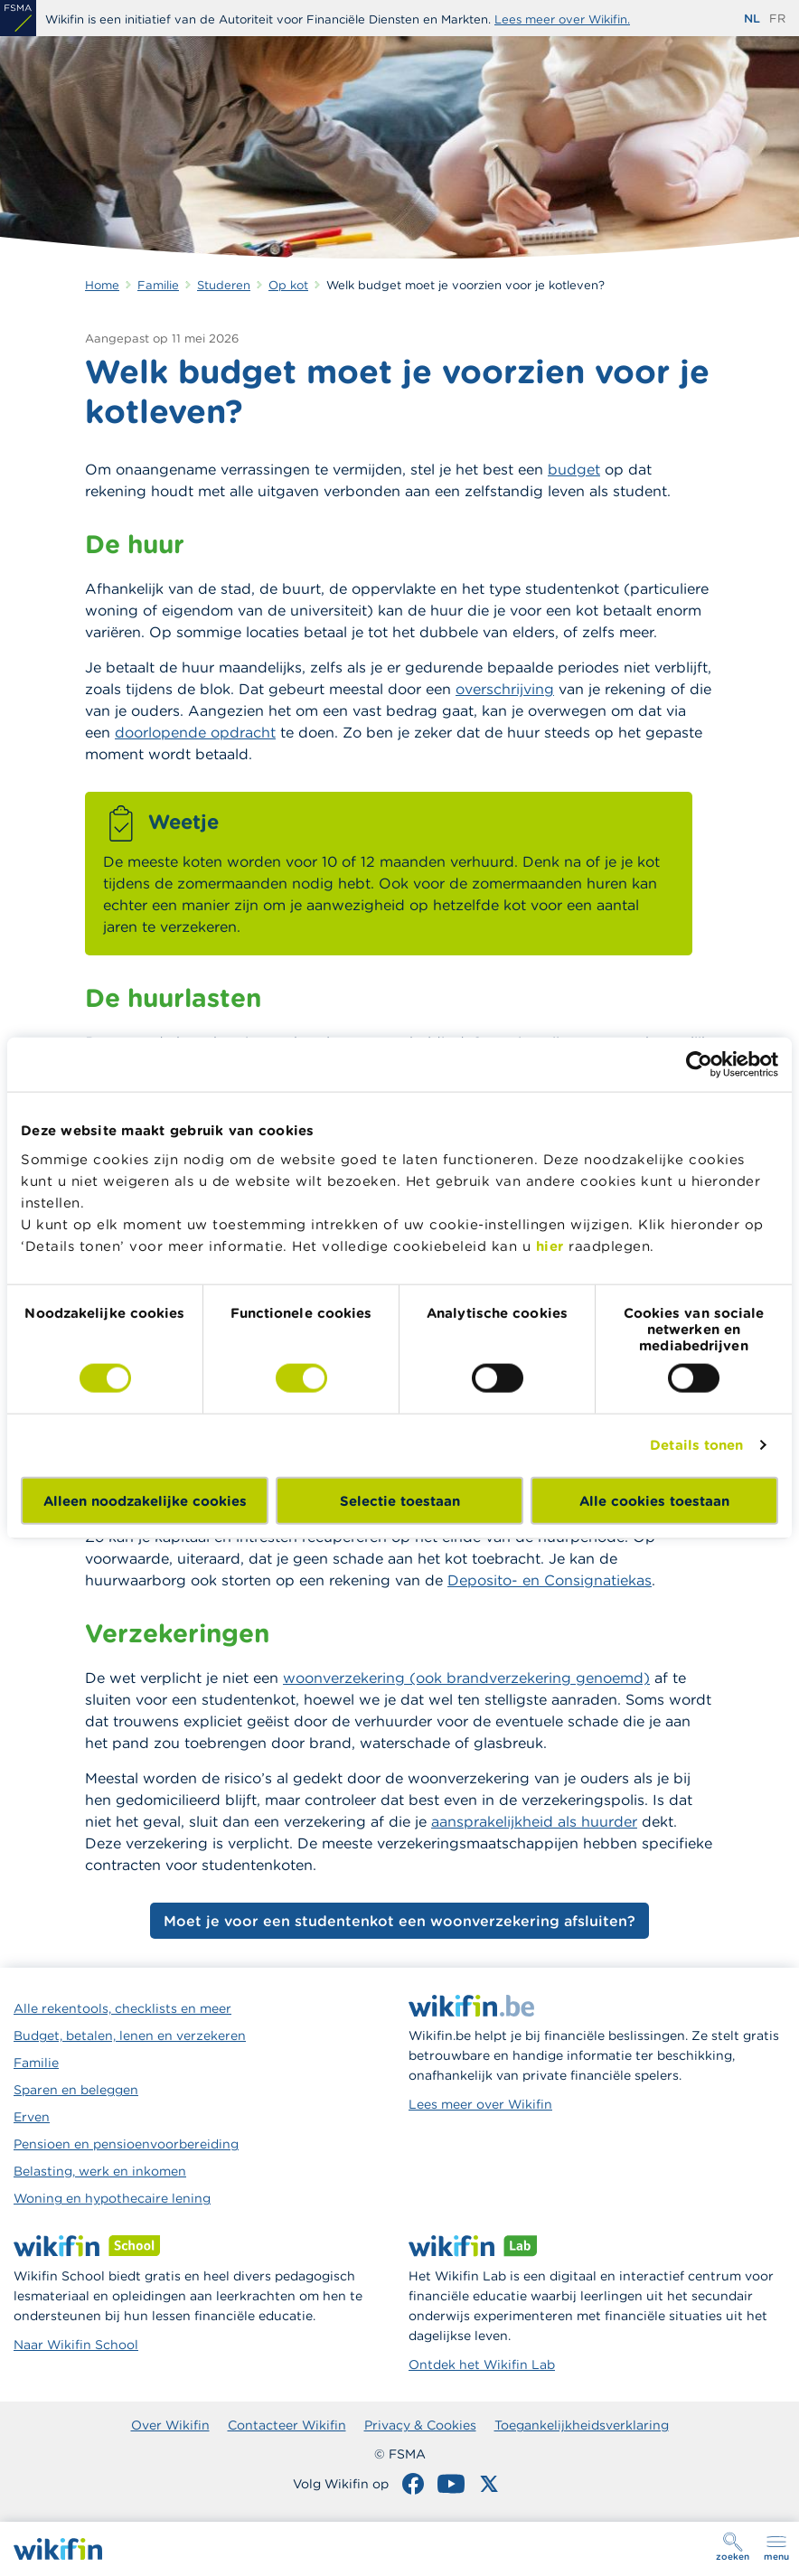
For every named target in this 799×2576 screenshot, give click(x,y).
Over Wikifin (170, 2425)
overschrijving (505, 689)
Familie (36, 2062)
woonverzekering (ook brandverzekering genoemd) (466, 1678)
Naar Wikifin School (76, 2344)
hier (550, 1245)
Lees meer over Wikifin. (562, 19)
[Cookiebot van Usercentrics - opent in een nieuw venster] (699, 1064)
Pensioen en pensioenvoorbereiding (126, 2144)
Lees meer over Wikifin (480, 2104)
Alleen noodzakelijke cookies (145, 1500)
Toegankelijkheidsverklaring (581, 2425)
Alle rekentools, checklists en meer (122, 2008)
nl (752, 18)
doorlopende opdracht (195, 732)
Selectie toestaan (400, 1500)
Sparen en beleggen (76, 2090)
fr (777, 18)
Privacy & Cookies (420, 2425)
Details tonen (696, 1444)
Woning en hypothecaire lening (112, 2198)
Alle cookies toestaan (654, 1500)
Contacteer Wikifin (287, 2425)
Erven (32, 2117)
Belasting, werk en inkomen (100, 2171)
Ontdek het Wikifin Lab (482, 2364)
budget (574, 469)
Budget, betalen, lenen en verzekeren (130, 2035)
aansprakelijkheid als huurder (534, 1821)
